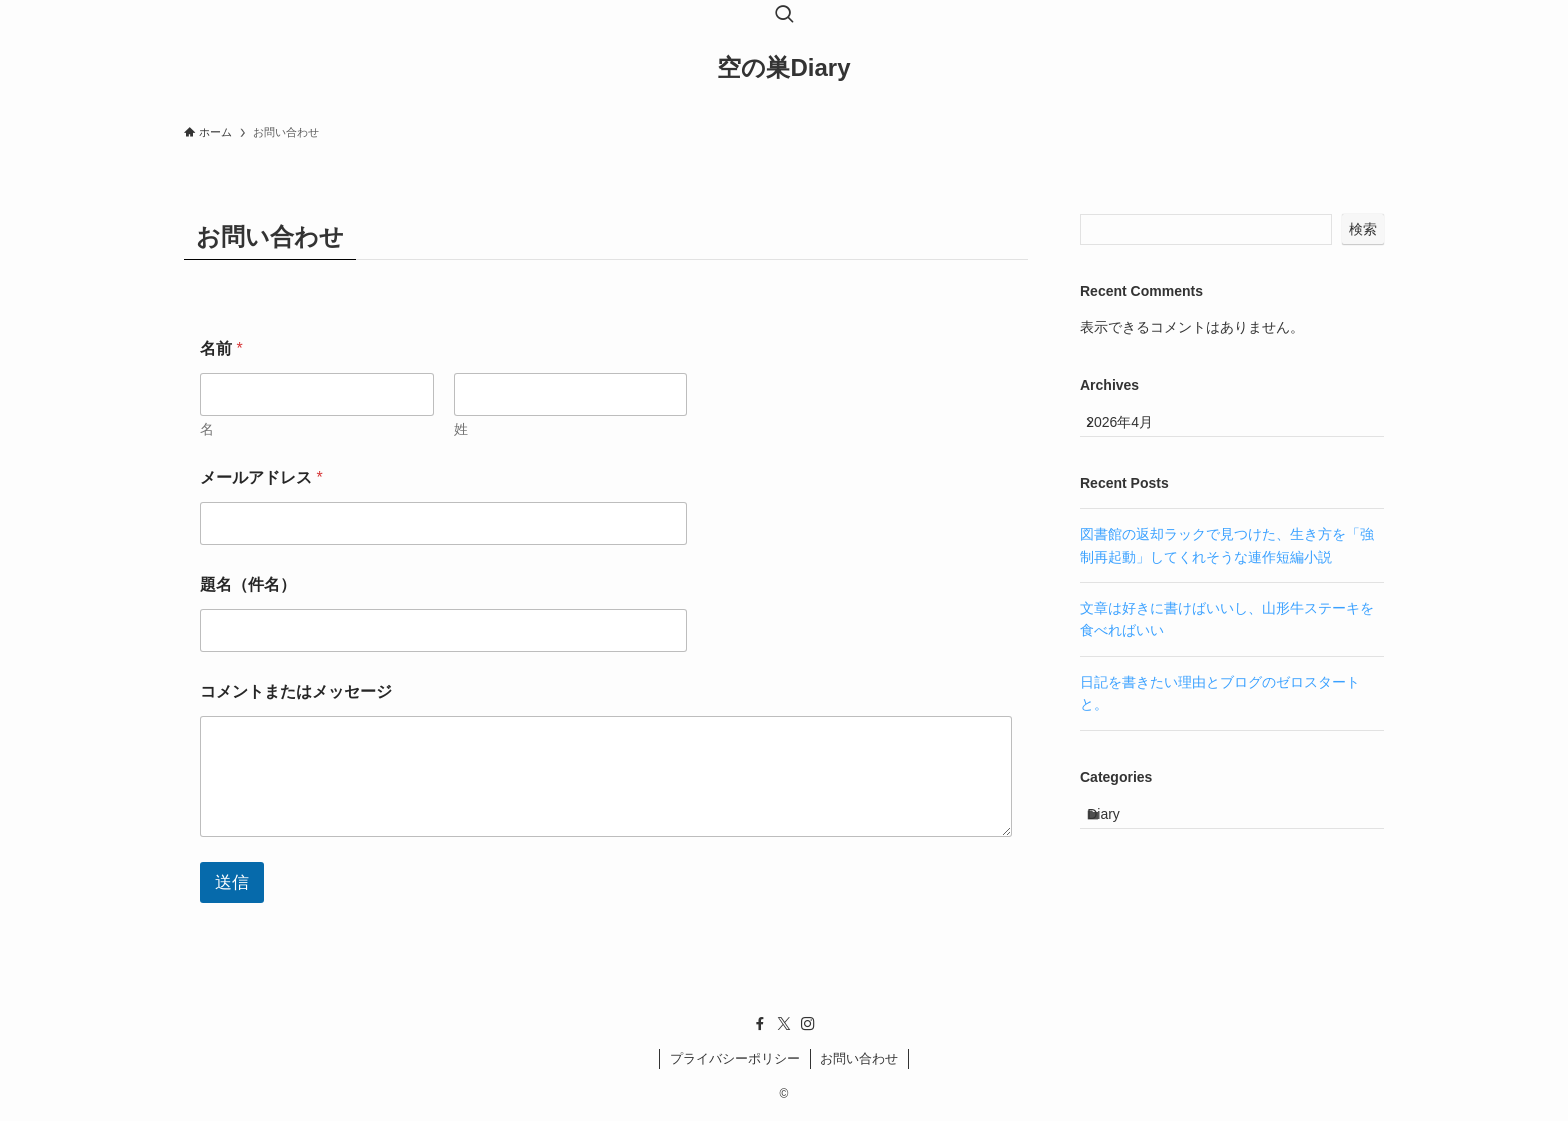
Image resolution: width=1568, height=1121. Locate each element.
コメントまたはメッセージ (296, 691)
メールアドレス (261, 477)
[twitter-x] (784, 1024)
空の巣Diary (783, 68)
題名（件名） (248, 584)
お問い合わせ (859, 1058)
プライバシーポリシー (735, 1058)
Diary (1121, 836)
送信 (232, 882)
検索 (1363, 229)
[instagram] (808, 1024)
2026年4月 (1134, 430)
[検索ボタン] (784, 16)
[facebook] (760, 1024)
